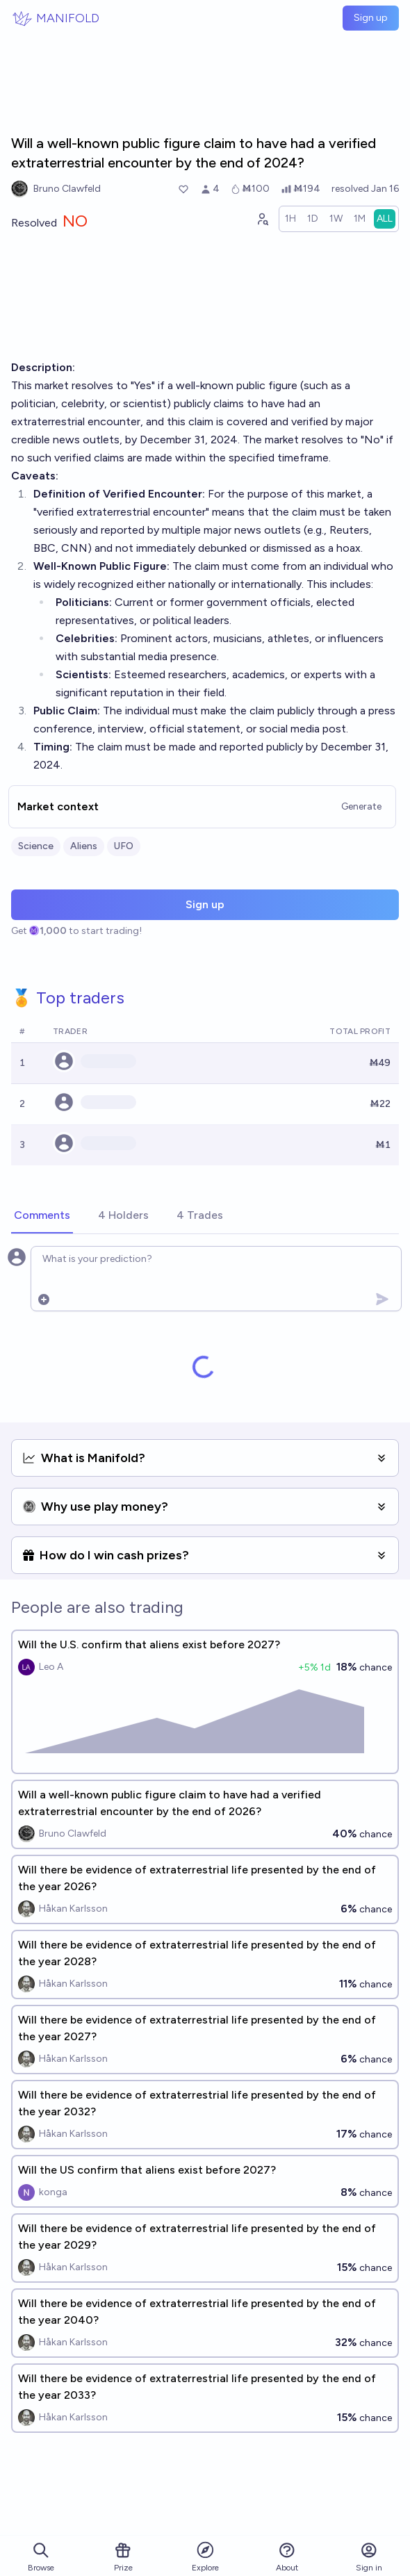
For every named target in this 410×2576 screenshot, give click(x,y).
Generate (361, 806)
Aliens (83, 846)
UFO (123, 846)
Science (36, 846)
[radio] (290, 219)
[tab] (42, 1216)
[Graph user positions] (262, 219)
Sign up (371, 18)
